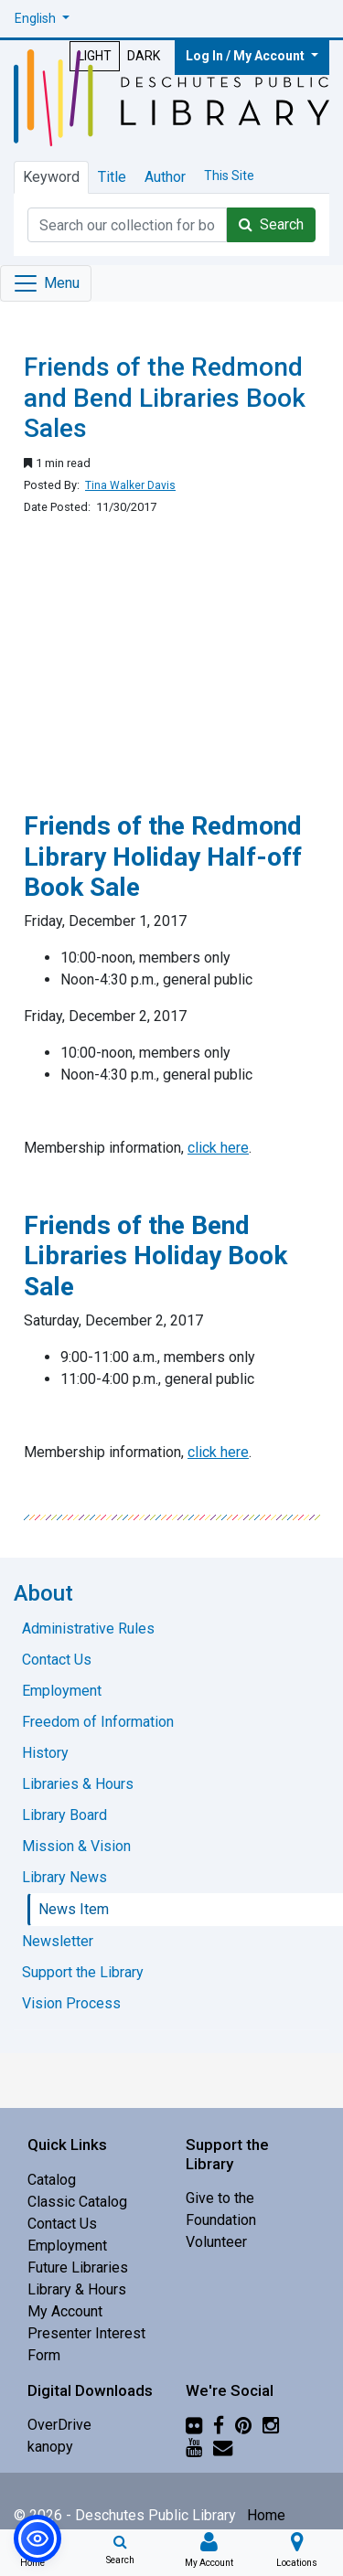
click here (218, 1147)
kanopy (50, 2446)
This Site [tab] (229, 175)
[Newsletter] (222, 2446)
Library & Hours (76, 2289)
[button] (42, 18)
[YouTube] (194, 2446)
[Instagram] (271, 2424)
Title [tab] (112, 177)
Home (266, 2515)
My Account (64, 2311)
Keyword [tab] (51, 177)
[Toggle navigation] (45, 283)
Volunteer (216, 2242)
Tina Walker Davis (130, 485)
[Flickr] (194, 2424)
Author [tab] (165, 177)
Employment (67, 2245)
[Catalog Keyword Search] (127, 225)
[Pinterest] (243, 2424)
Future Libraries (77, 2267)
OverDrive (59, 2424)
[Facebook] (218, 2424)
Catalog (51, 2179)
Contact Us (62, 2223)
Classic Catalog (77, 2201)
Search (271, 224)
